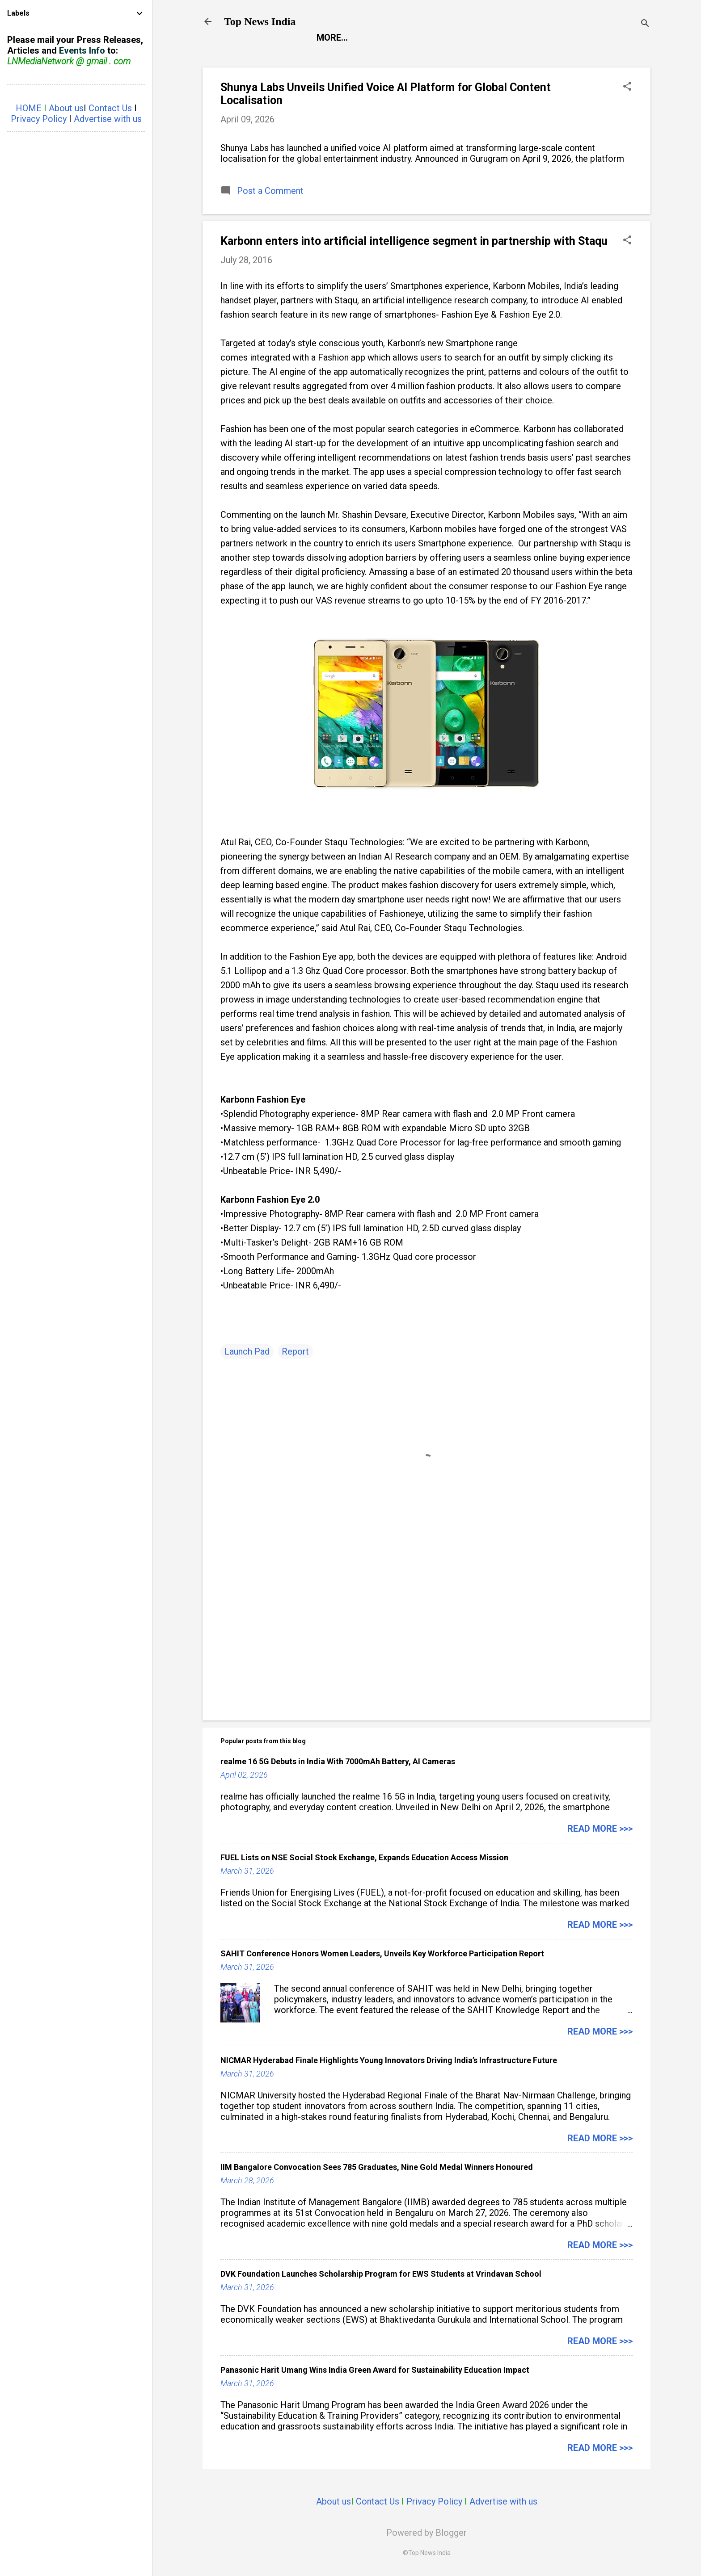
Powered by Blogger (426, 2532)
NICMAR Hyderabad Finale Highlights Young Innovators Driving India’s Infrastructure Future (388, 2060)
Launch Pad (483, 37)
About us (333, 2501)
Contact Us (377, 2501)
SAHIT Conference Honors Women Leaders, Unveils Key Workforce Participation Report (382, 1953)
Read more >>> (600, 1828)
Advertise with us (503, 2501)
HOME (29, 108)
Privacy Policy (434, 2501)
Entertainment (403, 37)
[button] (627, 87)
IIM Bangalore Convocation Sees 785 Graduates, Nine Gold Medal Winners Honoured (376, 2167)
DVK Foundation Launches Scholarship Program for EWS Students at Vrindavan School (380, 2273)
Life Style (550, 37)
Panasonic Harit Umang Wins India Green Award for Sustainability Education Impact (374, 2370)
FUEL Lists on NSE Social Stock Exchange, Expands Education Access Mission (364, 1857)
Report (333, 37)
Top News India (260, 21)
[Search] (645, 24)
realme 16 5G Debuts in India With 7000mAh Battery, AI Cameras (337, 1761)
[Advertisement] (426, 1637)
